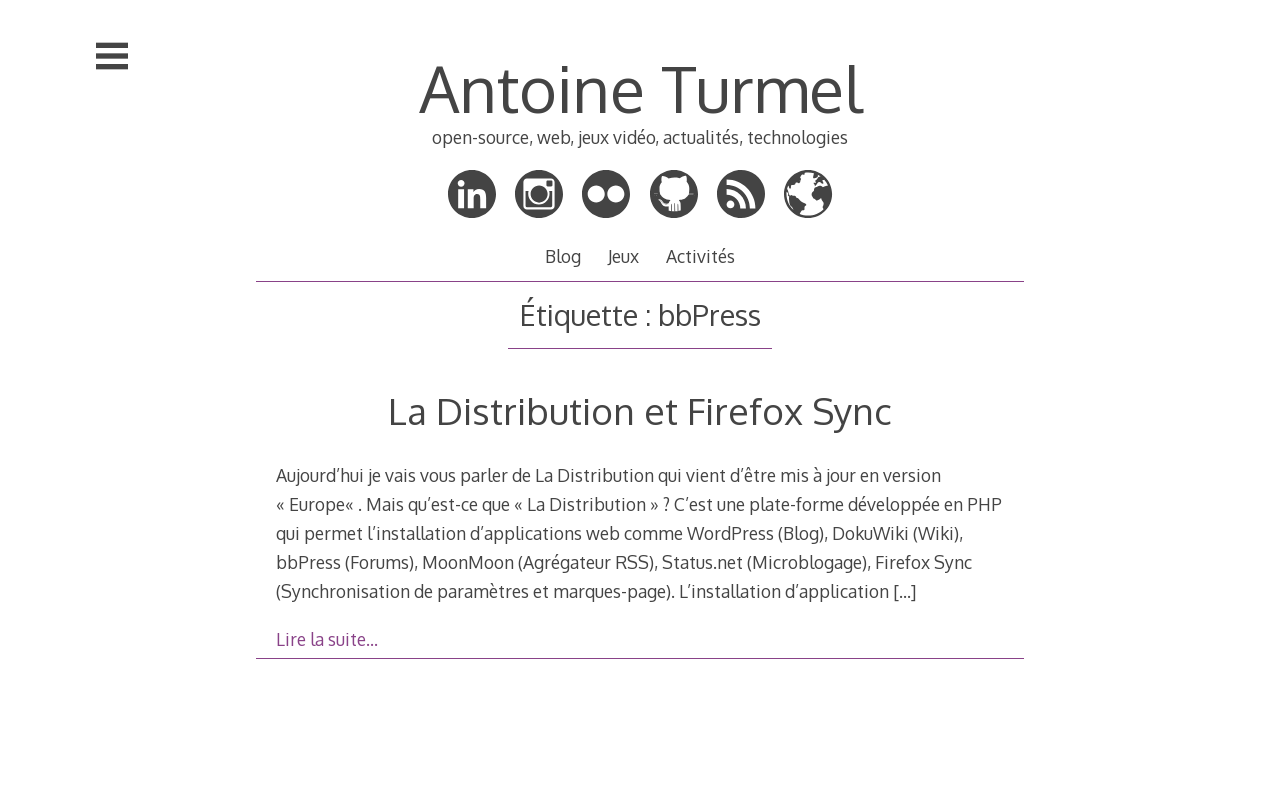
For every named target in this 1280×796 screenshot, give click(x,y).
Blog (563, 256)
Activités (700, 256)
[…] (904, 591)
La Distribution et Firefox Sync (640, 410)
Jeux (623, 256)
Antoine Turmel (640, 87)
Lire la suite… (327, 639)
